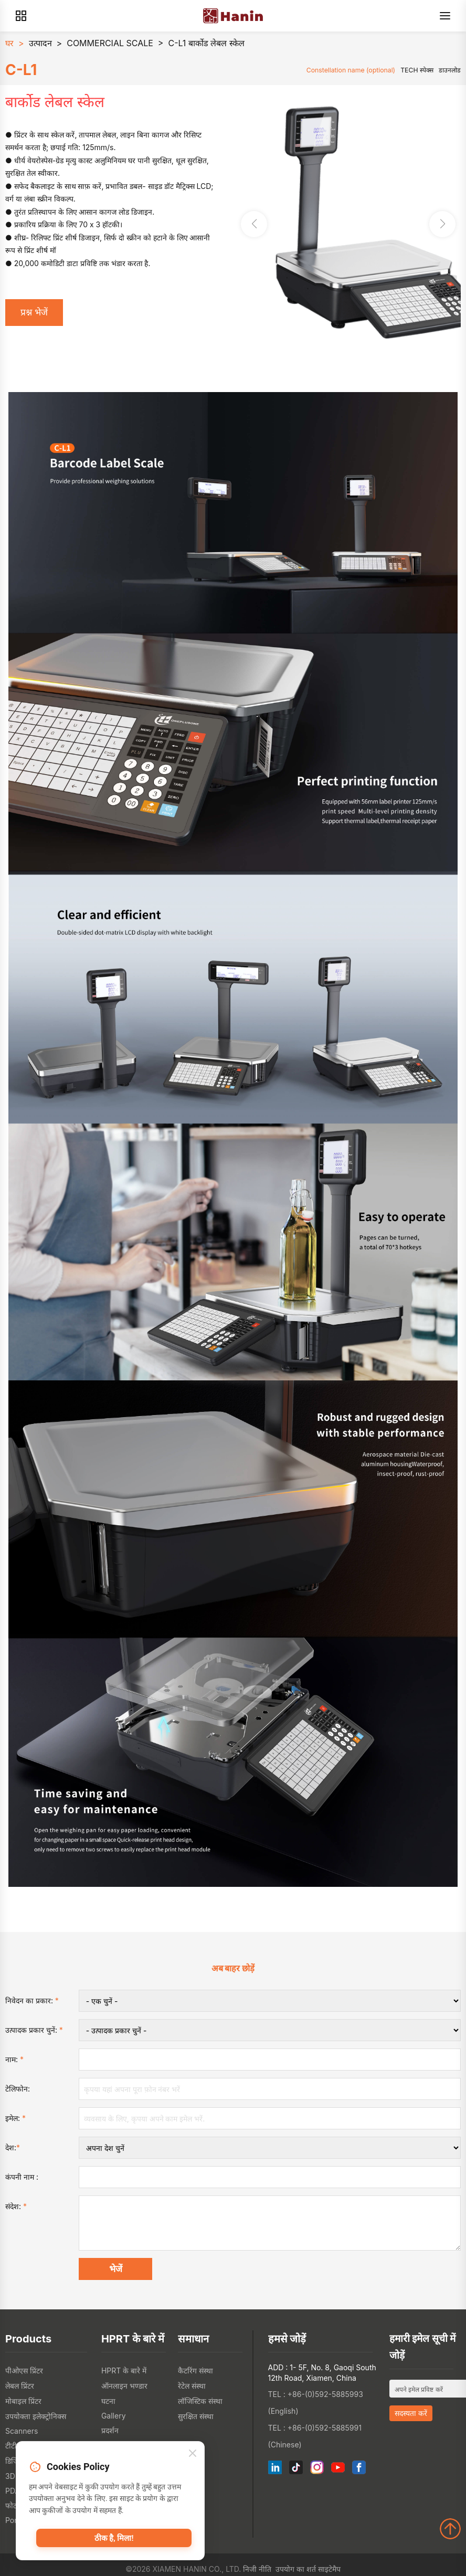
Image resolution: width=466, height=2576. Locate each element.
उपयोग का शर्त (296, 2568)
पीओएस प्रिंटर (24, 2370)
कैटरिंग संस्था (195, 2370)
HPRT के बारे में (123, 2370)
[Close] (192, 2454)
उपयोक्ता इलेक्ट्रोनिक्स (35, 2416)
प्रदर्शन (110, 2430)
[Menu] (445, 16)
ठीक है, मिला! (114, 2538)
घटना (108, 2400)
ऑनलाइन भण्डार (124, 2385)
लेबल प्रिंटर (19, 2385)
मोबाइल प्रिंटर (23, 2400)
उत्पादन (40, 43)
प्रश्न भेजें (34, 312)
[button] (442, 224)
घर (9, 43)
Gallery (113, 2415)
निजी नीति (257, 2568)
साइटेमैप (329, 2568)
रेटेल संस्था (192, 2385)
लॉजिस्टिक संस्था (200, 2400)
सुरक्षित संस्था (196, 2416)
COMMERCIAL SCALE (110, 43)
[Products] (21, 16)
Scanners (21, 2430)
